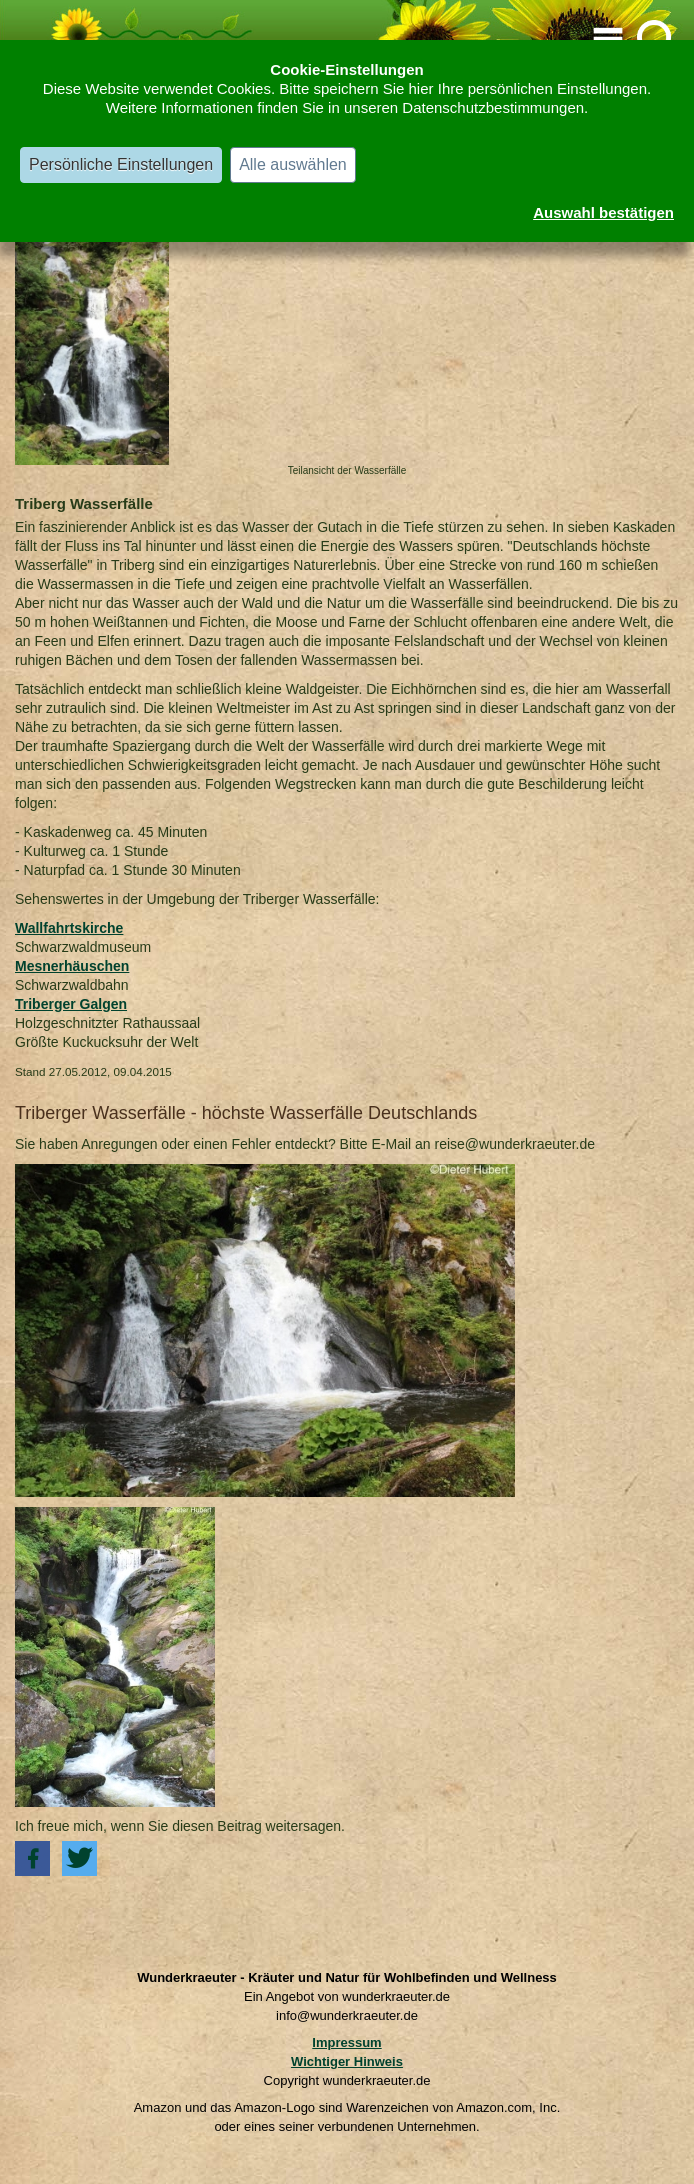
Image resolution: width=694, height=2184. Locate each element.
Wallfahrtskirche (69, 928)
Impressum (346, 2042)
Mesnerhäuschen (72, 966)
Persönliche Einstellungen (121, 164)
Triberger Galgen (71, 1004)
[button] (32, 1858)
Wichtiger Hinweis (347, 2061)
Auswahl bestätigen (603, 212)
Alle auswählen (293, 164)
